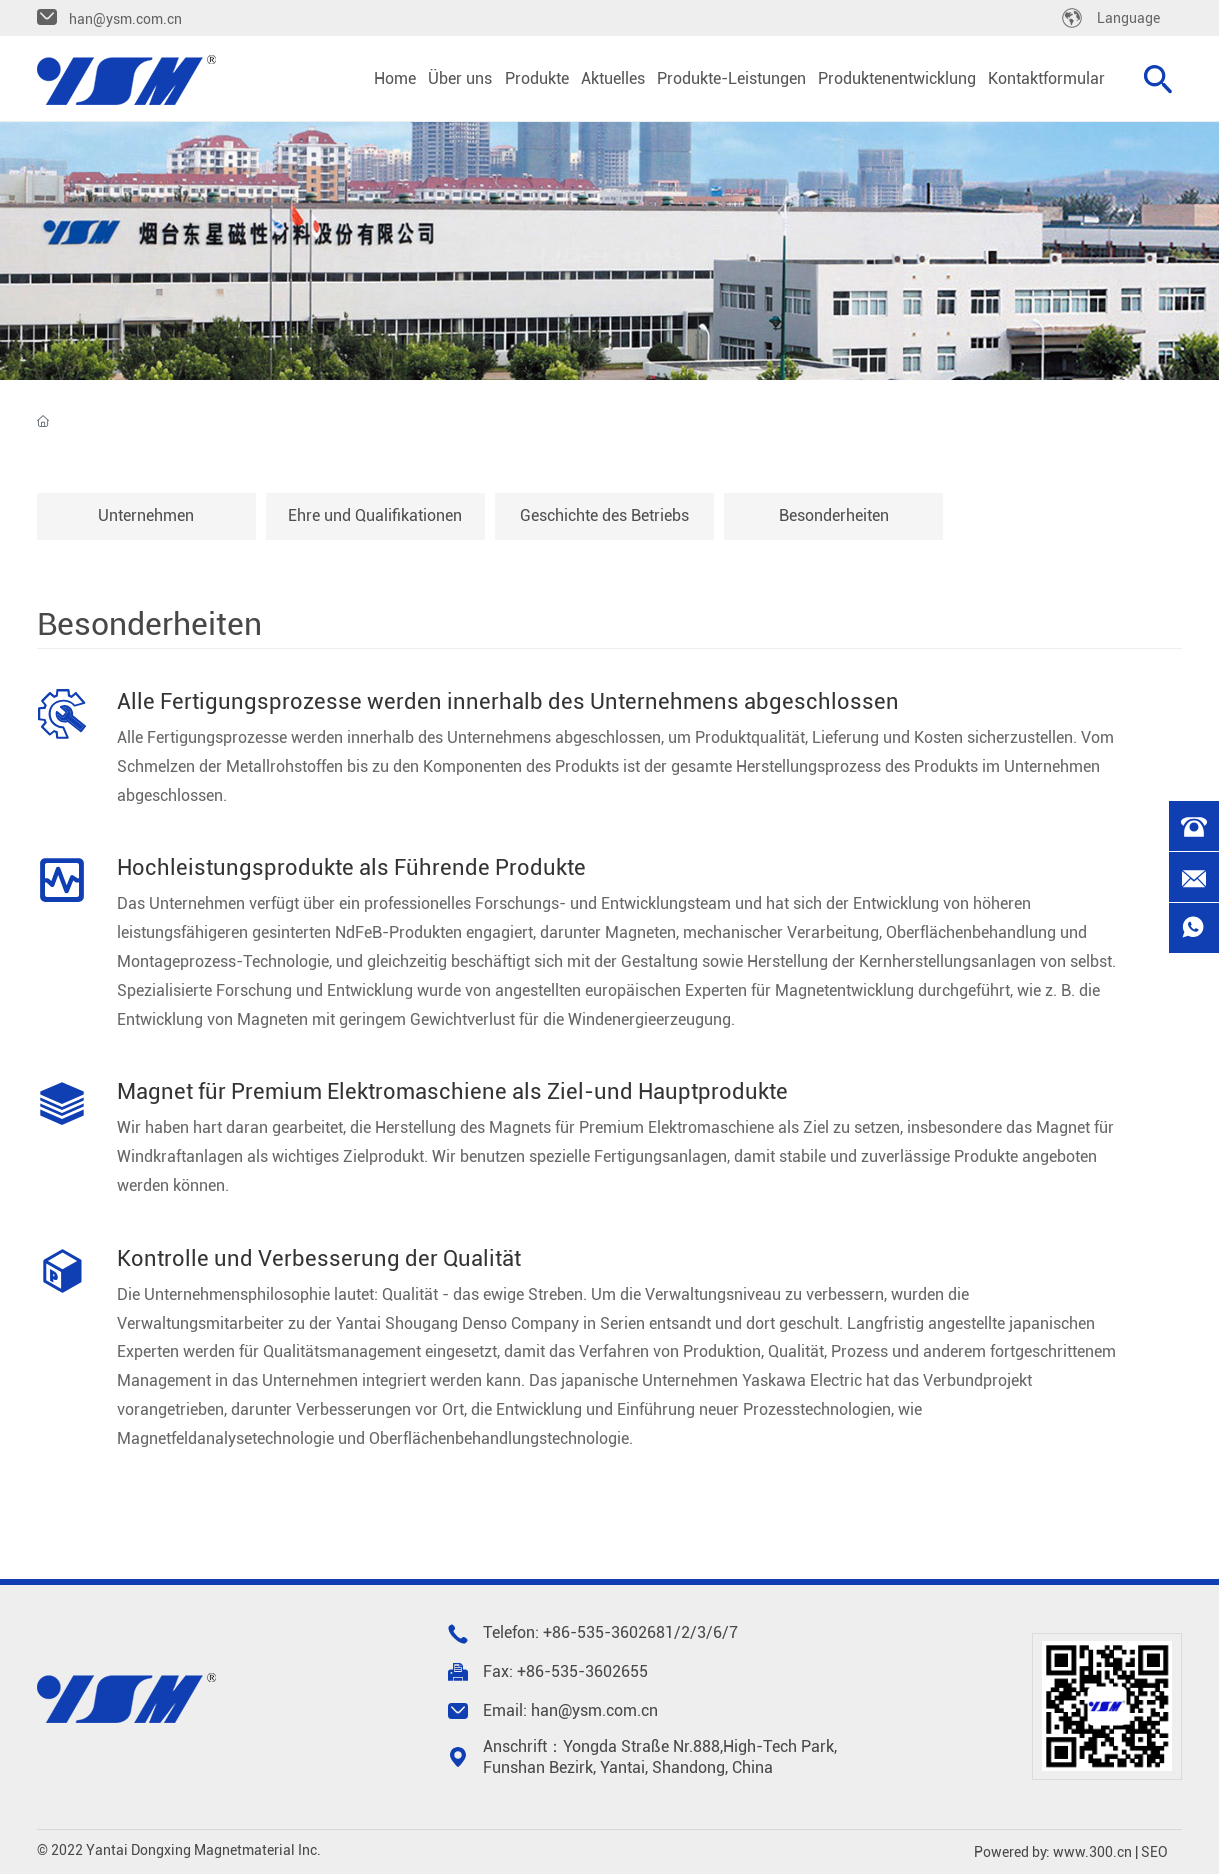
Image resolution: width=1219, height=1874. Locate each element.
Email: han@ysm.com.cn (570, 1710)
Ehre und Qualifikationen (375, 515)
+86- (560, 1632)
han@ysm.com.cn (125, 19)
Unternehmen (146, 515)
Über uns (610, 256)
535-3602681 (625, 1632)
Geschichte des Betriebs (604, 515)
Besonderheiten (834, 515)
